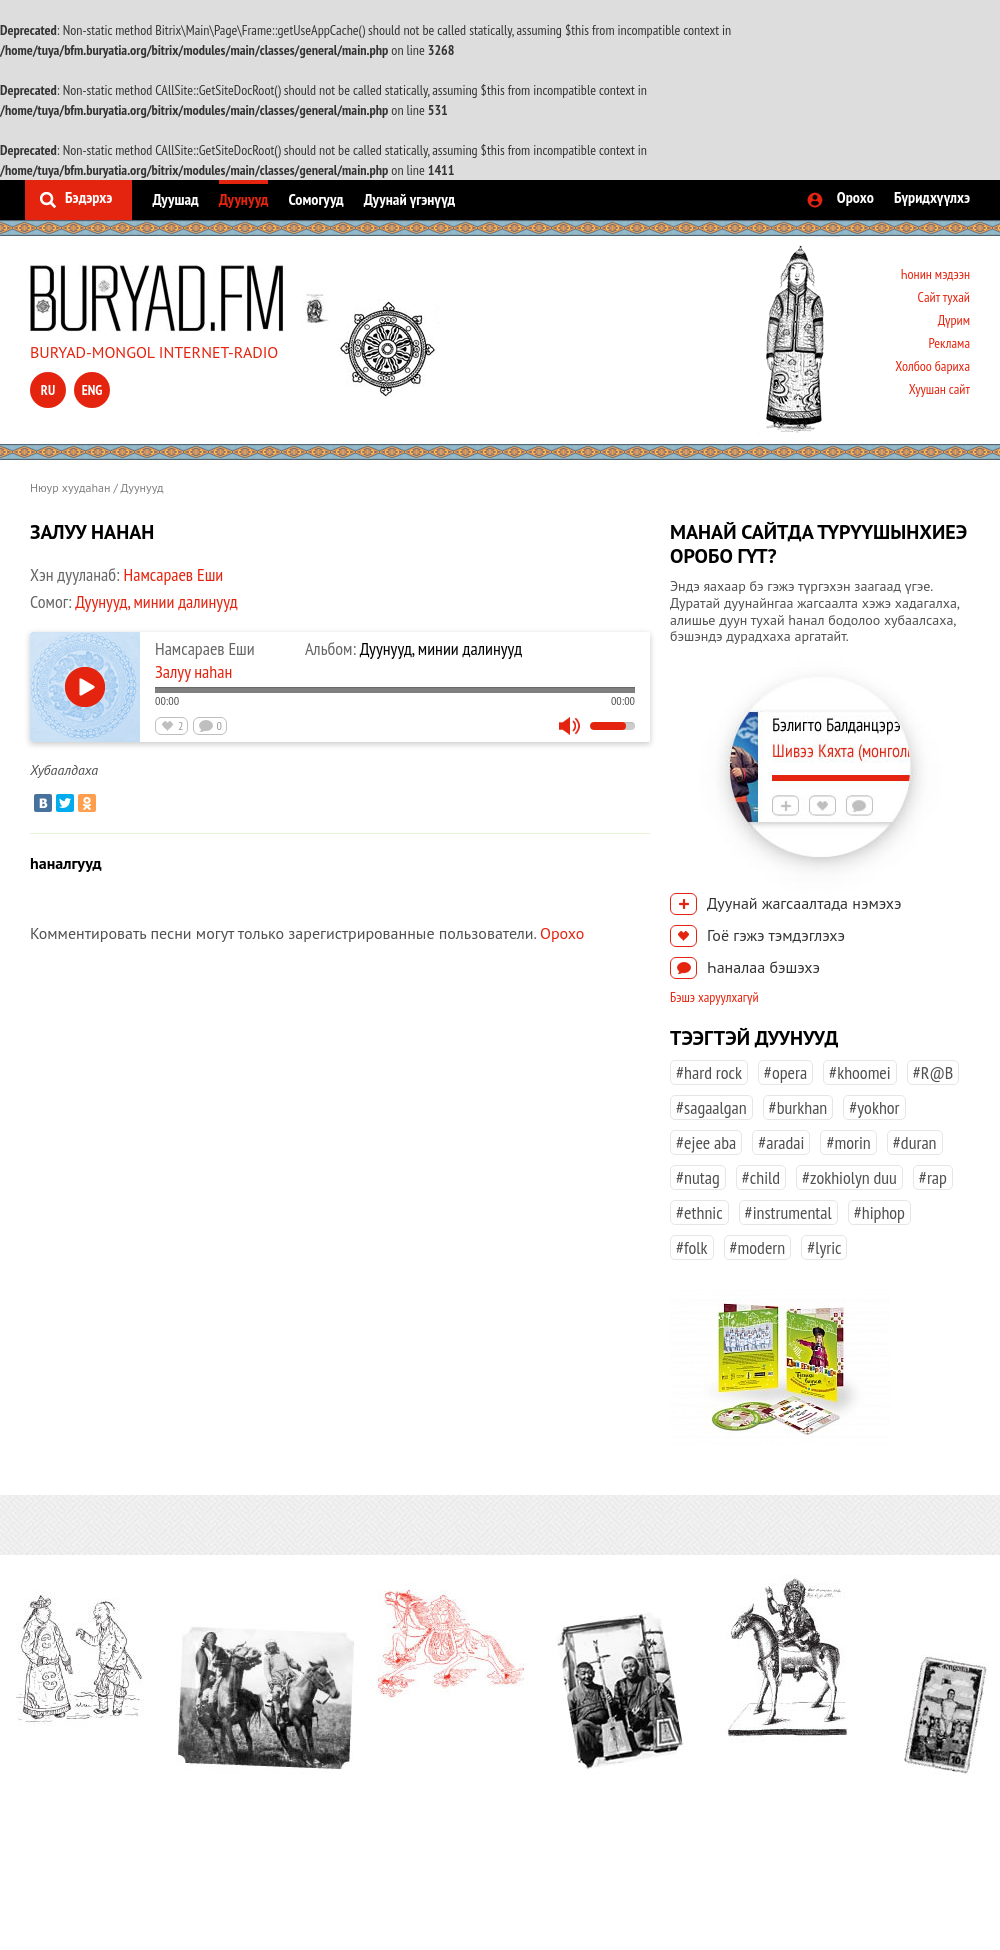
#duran (915, 1142)
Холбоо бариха (932, 366)
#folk (692, 1247)
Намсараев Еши (174, 574)
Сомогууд (315, 199)
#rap (933, 1177)
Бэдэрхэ (88, 197)
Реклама (949, 343)
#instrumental (788, 1212)
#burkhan (798, 1107)
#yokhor (874, 1107)
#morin (848, 1142)
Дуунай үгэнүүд (409, 199)
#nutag (698, 1177)
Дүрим (954, 320)
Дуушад (175, 199)
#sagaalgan (711, 1107)
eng (92, 390)
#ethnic (699, 1212)
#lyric (824, 1247)
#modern (758, 1247)
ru (48, 390)
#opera (785, 1072)
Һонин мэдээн (935, 274)
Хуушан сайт (939, 389)
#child (761, 1177)
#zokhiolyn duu (849, 1177)
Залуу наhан (193, 671)
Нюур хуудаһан (70, 487)
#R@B (933, 1072)
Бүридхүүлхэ (932, 197)
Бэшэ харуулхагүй (714, 997)
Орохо (855, 197)
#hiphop (879, 1212)
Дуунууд (244, 199)
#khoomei (860, 1072)
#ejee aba (706, 1142)
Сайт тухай (943, 297)
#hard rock (709, 1072)
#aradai (781, 1142)
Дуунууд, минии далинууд (156, 601)
